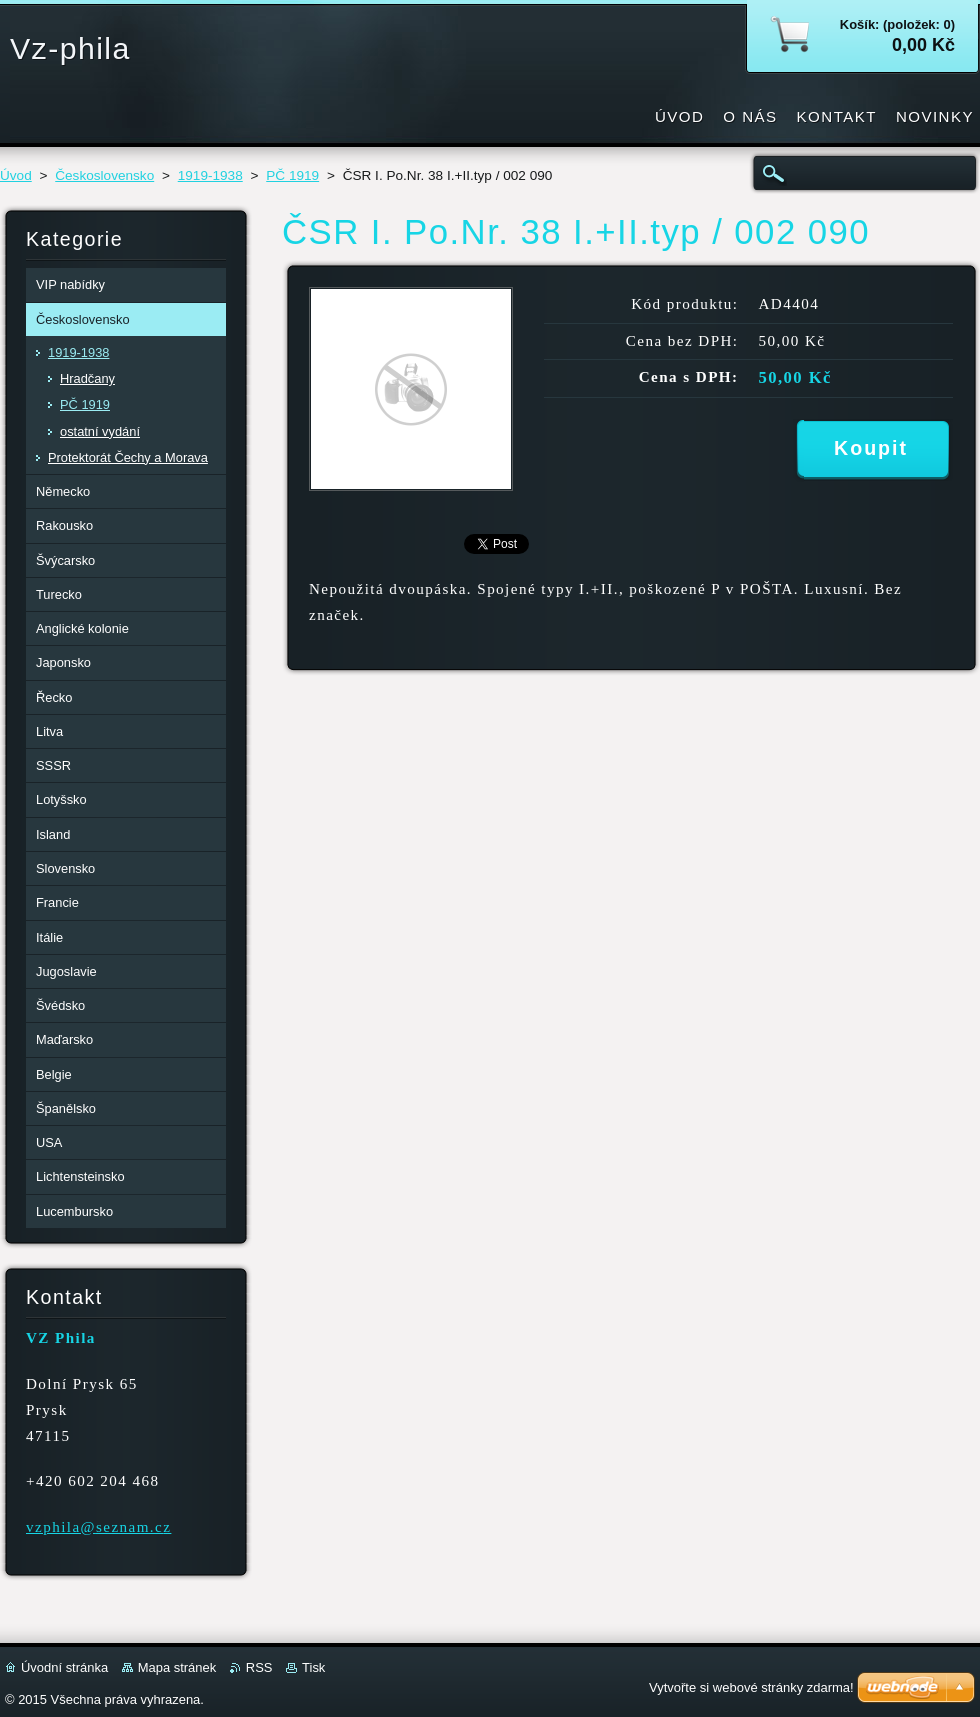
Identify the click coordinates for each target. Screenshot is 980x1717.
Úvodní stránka (64, 1667)
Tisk (313, 1667)
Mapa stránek (177, 1667)
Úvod (16, 175)
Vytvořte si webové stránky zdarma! (751, 1687)
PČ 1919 (292, 175)
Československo (104, 175)
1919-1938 (210, 175)
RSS (259, 1667)
